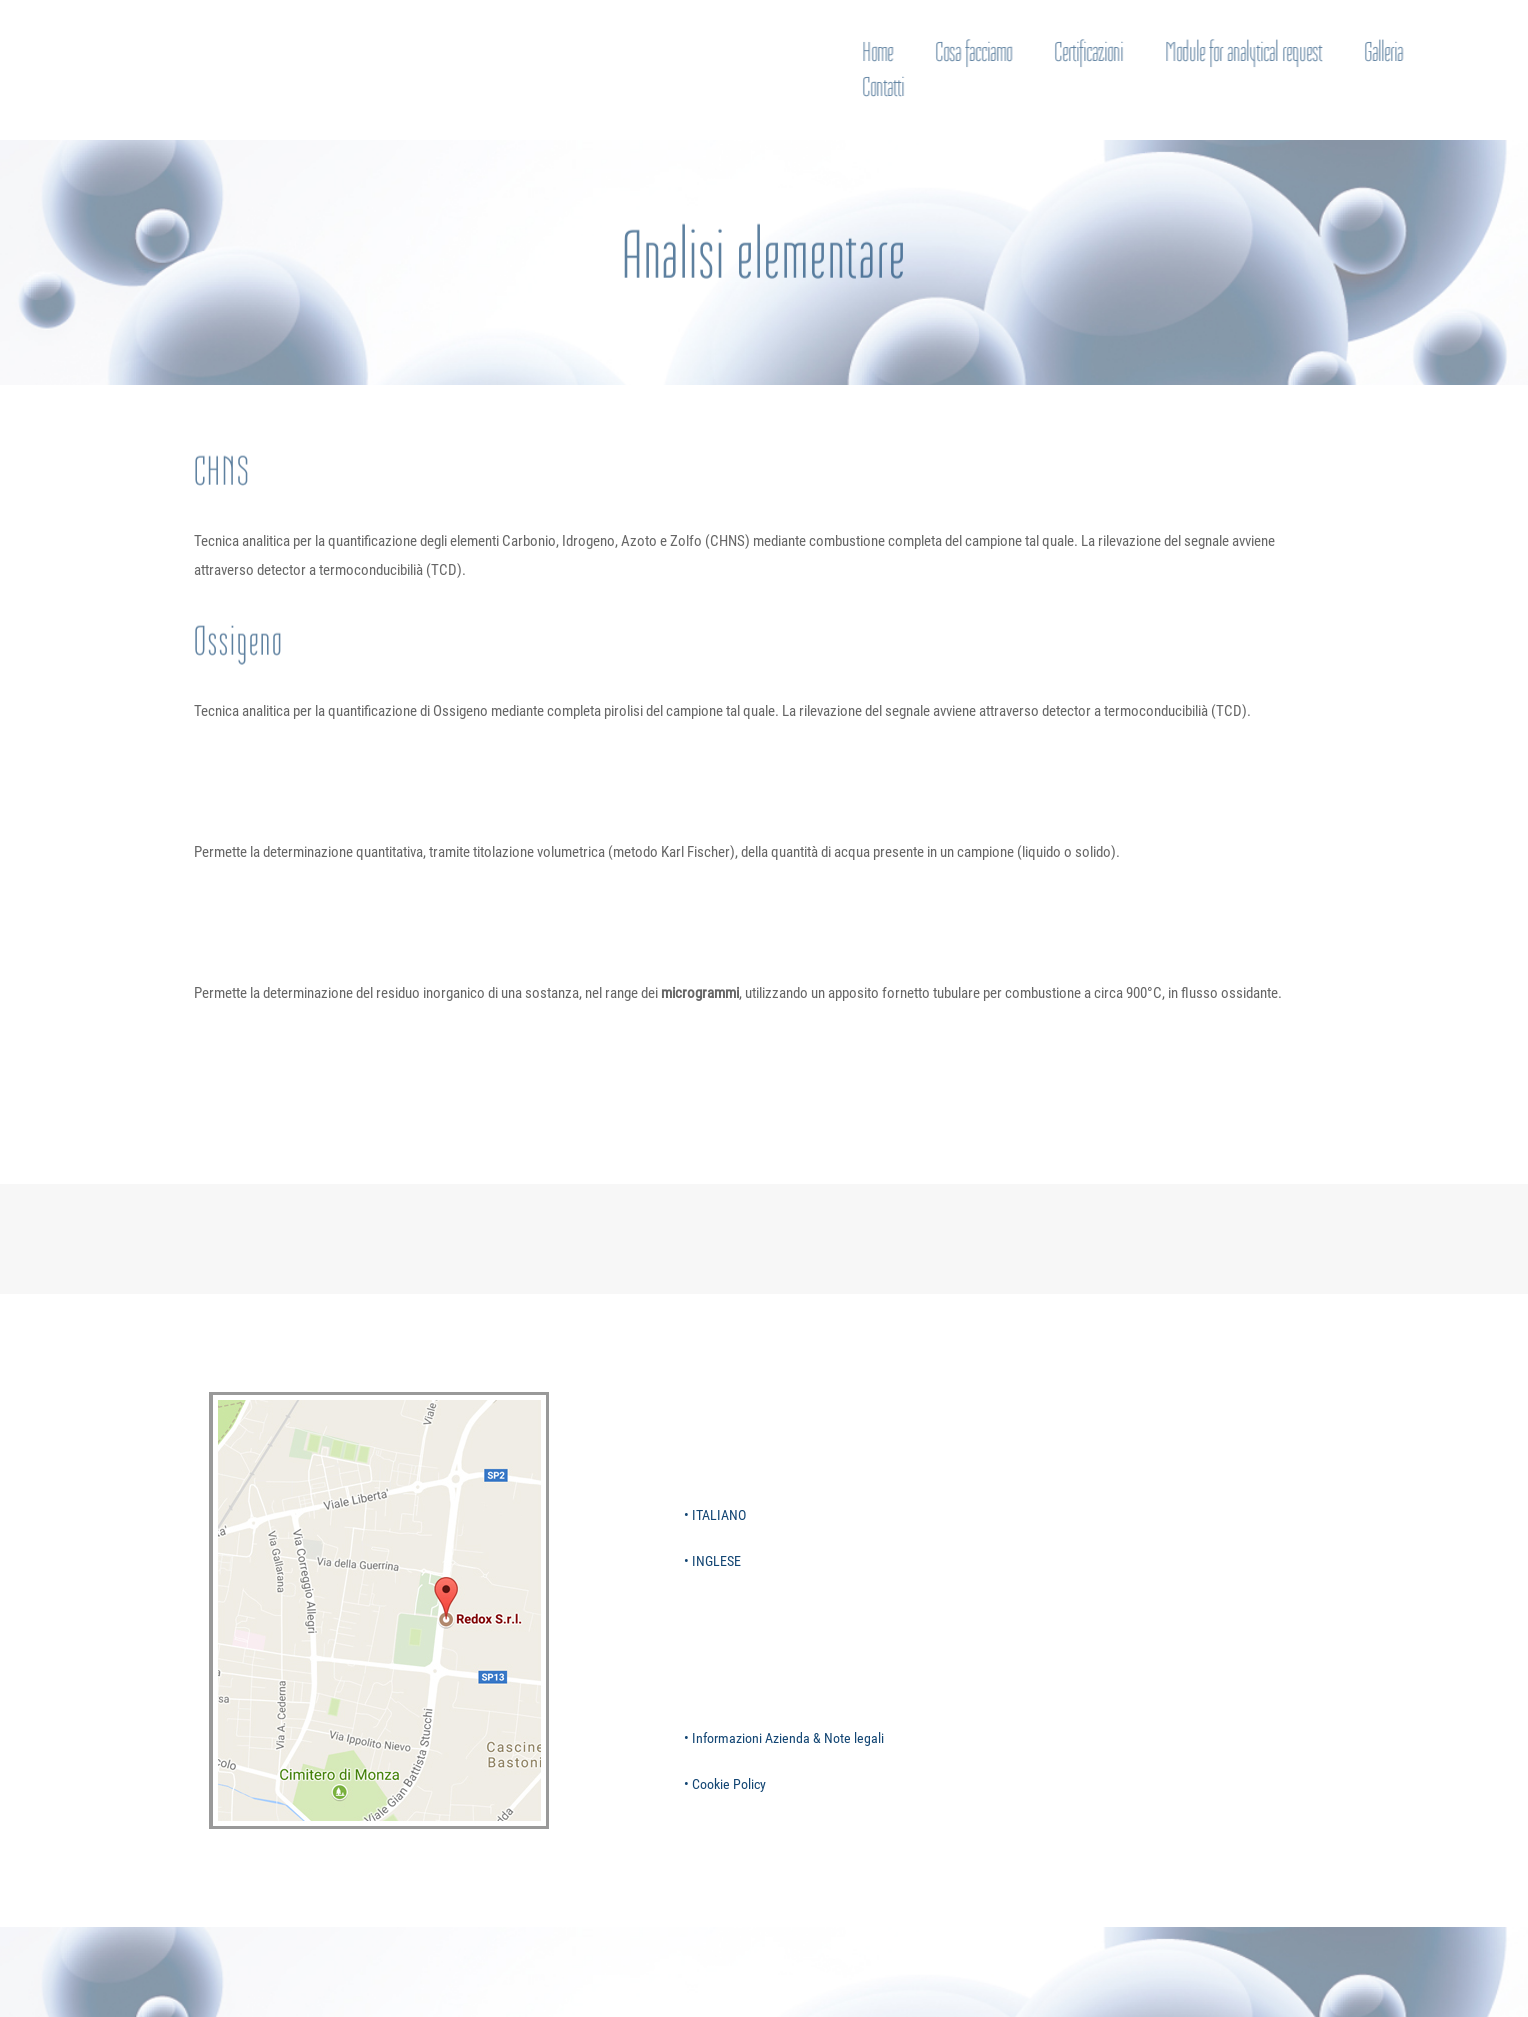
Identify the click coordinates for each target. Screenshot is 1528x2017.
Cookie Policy (729, 1784)
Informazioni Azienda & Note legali (788, 1738)
